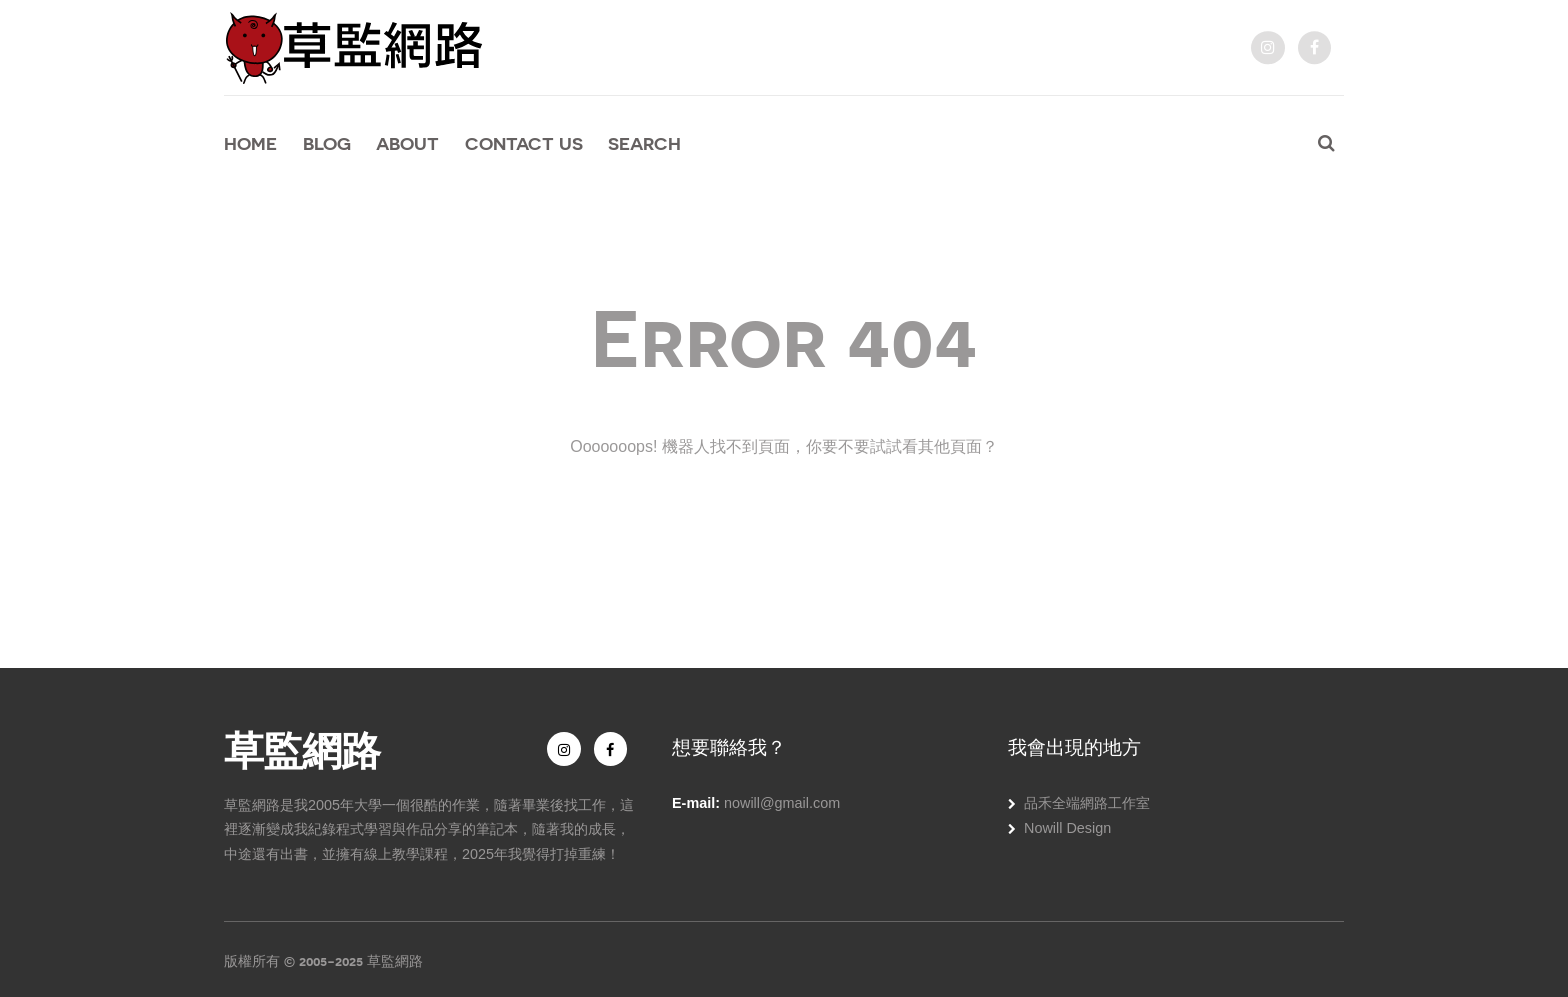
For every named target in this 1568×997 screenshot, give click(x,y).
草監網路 (302, 748)
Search (644, 143)
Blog (327, 143)
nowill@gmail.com (782, 803)
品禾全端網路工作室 (1087, 803)
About (407, 143)
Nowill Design (1067, 828)
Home (250, 143)
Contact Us (524, 143)
